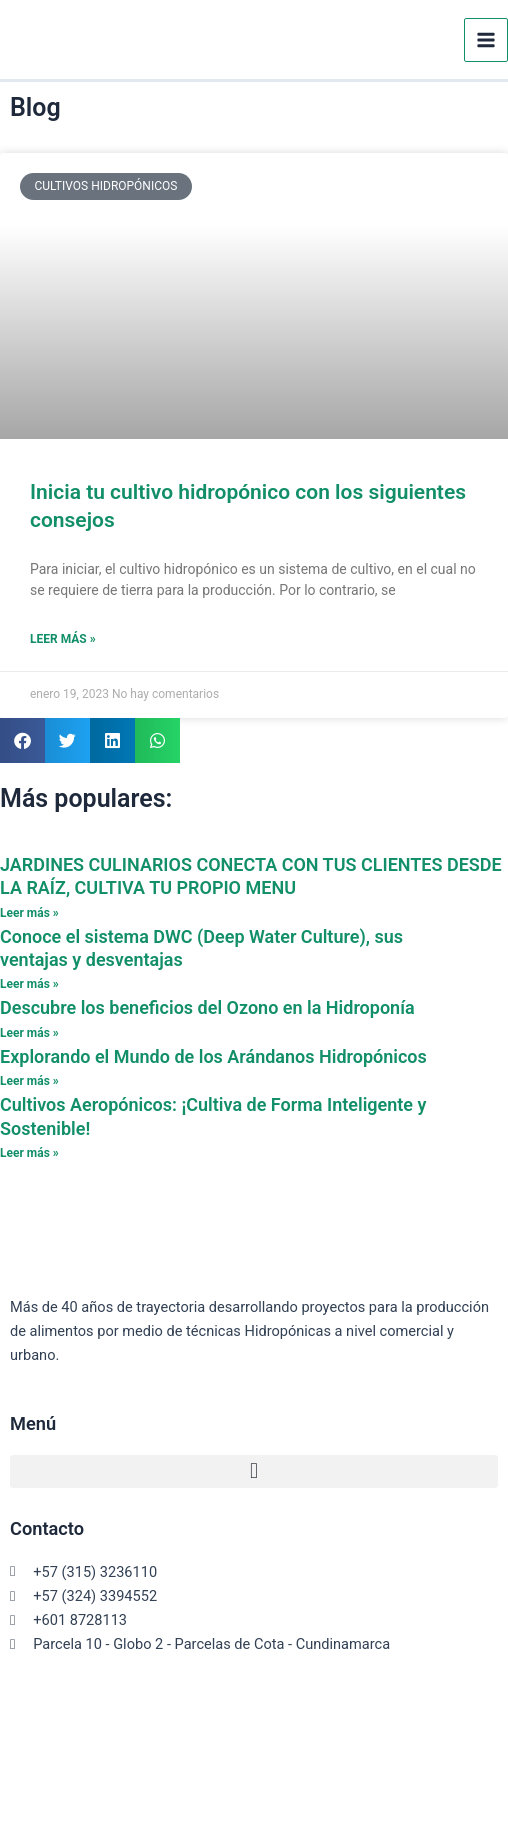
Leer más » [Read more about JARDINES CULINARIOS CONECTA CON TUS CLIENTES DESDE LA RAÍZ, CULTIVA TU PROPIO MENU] (29, 913)
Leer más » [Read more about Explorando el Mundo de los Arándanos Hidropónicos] (29, 1081)
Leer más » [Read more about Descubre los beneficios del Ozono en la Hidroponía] (29, 1033)
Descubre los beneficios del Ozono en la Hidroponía (207, 1007)
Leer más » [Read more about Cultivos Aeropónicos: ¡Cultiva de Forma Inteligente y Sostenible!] (29, 1153)
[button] (22, 740)
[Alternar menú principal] (486, 40)
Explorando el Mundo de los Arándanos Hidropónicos (213, 1056)
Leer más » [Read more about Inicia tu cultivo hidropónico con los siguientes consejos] (63, 639)
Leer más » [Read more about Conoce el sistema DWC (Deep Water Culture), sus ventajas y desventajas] (29, 984)
